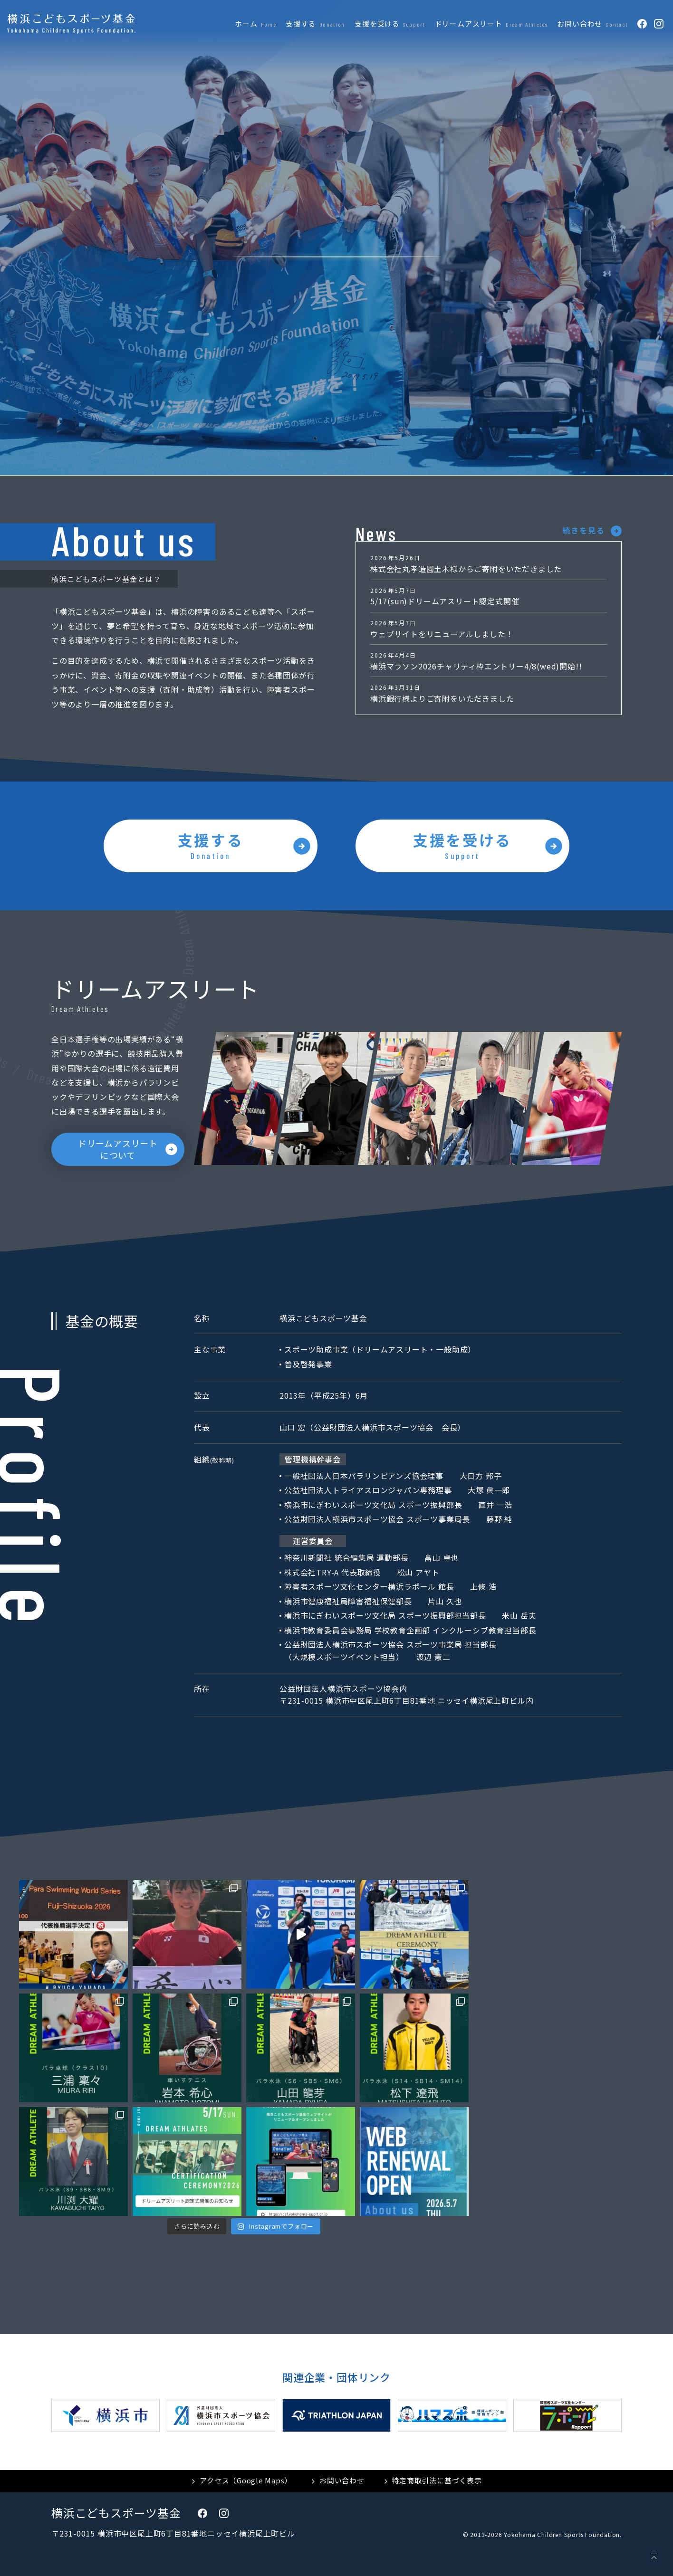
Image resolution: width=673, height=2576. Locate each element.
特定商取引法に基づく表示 (437, 2480)
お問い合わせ (342, 2480)
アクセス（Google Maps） (246, 2480)
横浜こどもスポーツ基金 (116, 2512)
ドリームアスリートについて (118, 1149)
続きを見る (583, 530)
